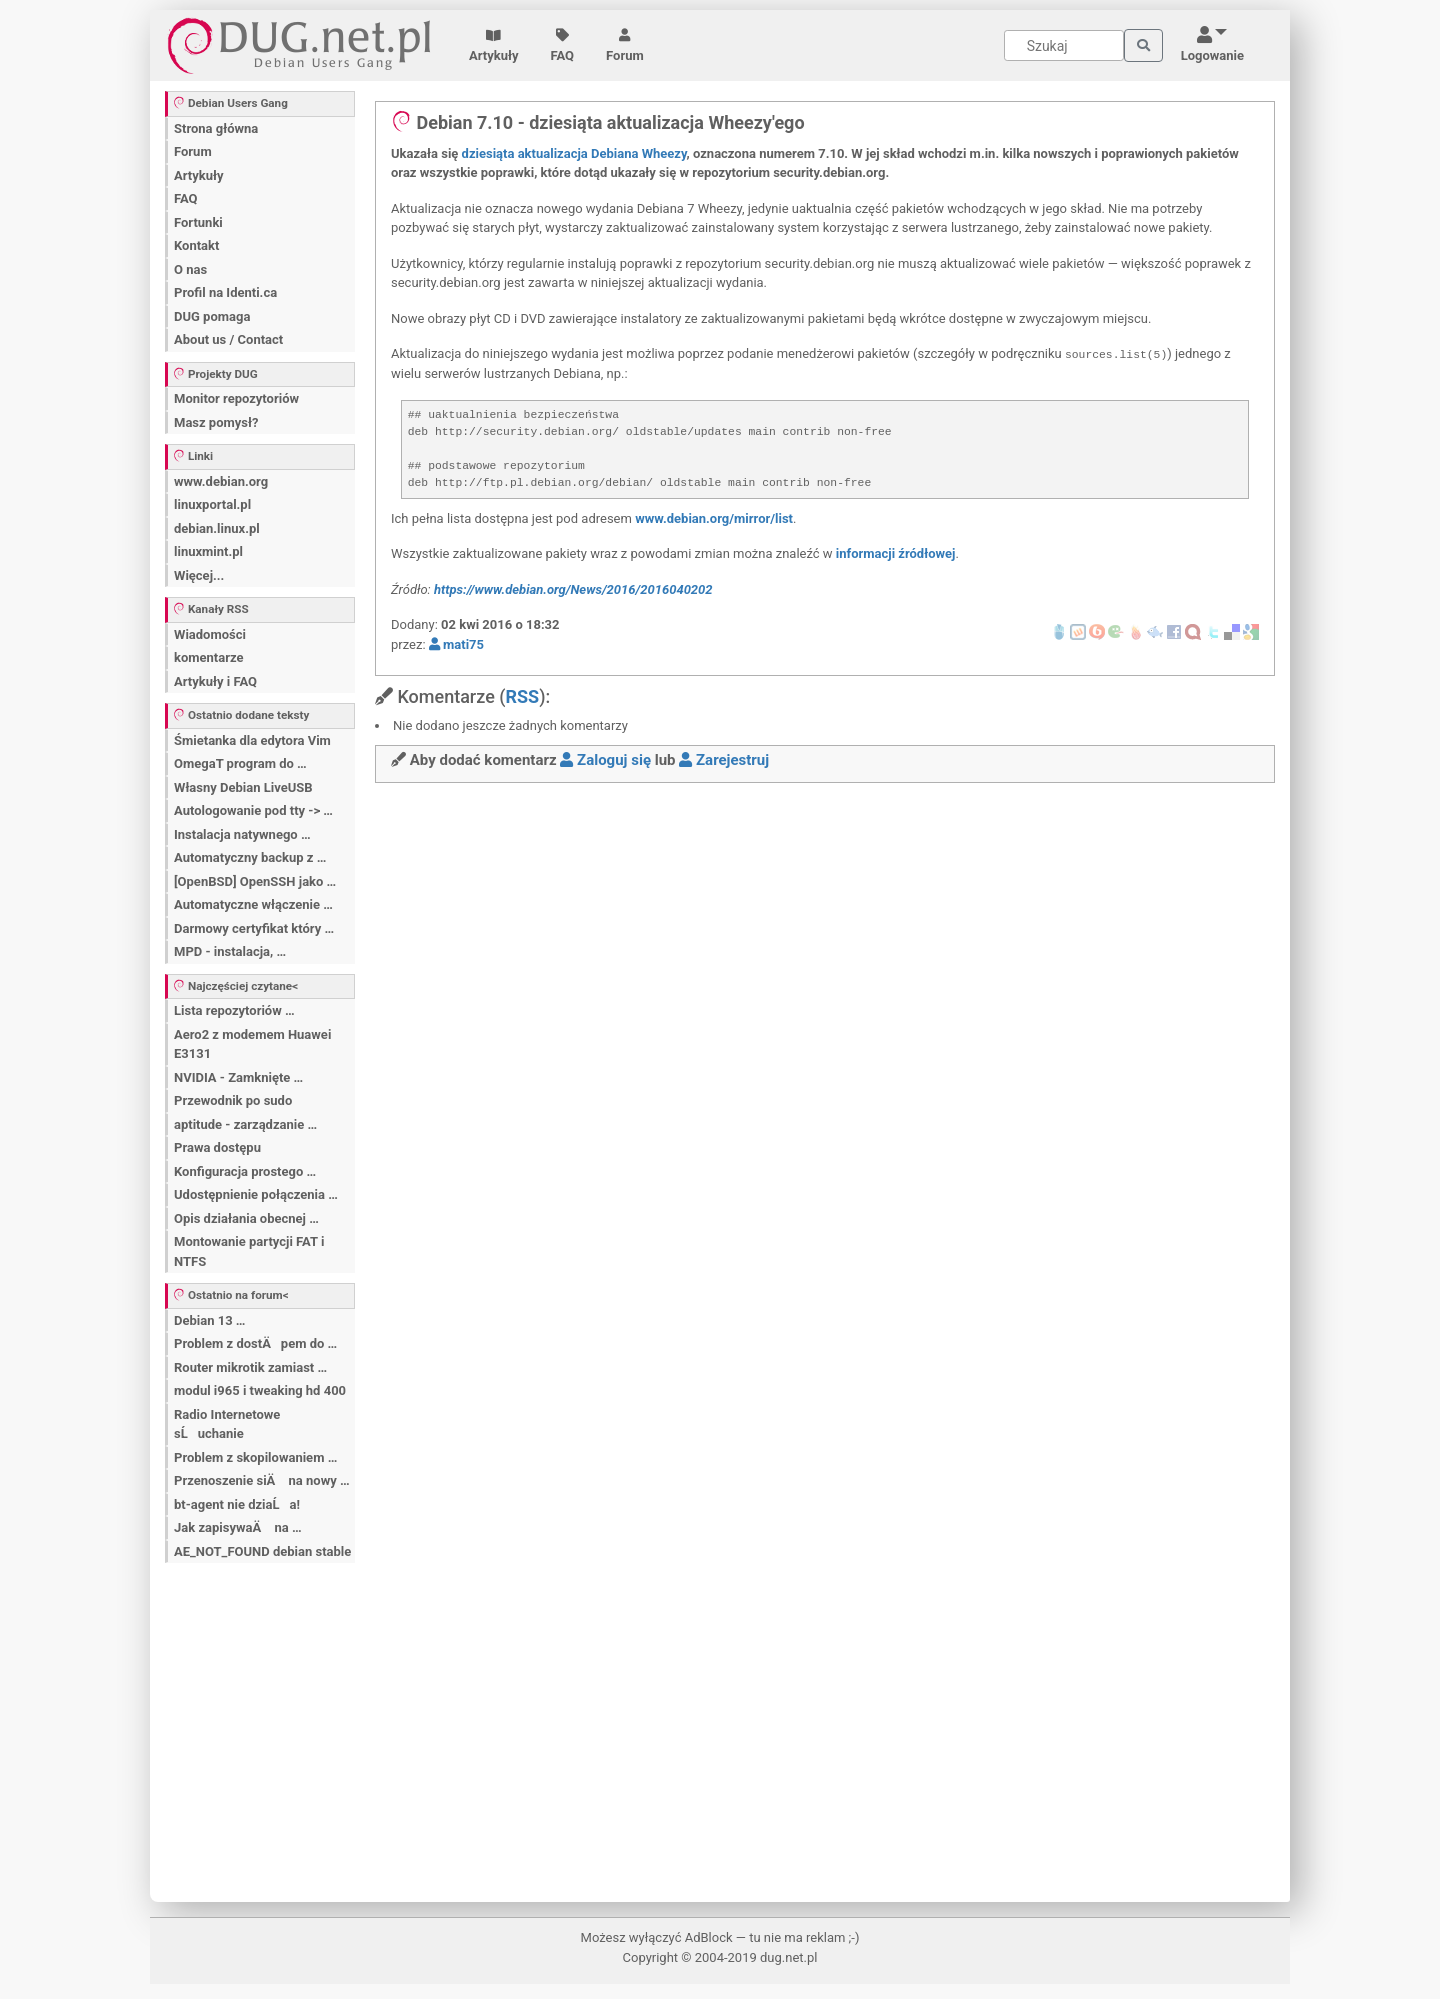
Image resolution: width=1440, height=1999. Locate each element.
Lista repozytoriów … (234, 1010)
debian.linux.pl (217, 528)
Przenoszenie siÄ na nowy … (262, 1480)
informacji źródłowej (896, 553)
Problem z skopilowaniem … (255, 1457)
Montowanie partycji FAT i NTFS (249, 1251)
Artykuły (494, 46)
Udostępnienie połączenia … (256, 1194)
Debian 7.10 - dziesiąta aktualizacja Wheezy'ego (598, 122)
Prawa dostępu (217, 1147)
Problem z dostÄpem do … (255, 1343)
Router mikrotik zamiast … (250, 1367)
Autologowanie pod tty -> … (253, 810)
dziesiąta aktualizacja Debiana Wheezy (574, 153)
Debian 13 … (209, 1320)
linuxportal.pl (212, 504)
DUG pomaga (212, 316)
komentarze (209, 657)
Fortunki (198, 222)
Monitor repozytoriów (236, 398)
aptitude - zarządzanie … (245, 1124)
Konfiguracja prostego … (245, 1171)
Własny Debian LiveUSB (243, 787)
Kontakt (196, 245)
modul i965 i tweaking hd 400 (260, 1390)
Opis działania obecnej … (246, 1218)
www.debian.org (221, 481)
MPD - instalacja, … (230, 951)
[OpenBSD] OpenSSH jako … (255, 881)
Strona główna (216, 128)
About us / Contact (228, 339)
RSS (522, 696)
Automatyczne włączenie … (253, 904)
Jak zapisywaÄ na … (238, 1527)
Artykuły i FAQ (215, 681)
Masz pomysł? (216, 422)
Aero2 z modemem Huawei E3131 (252, 1044)
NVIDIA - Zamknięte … (238, 1077)
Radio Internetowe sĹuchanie (227, 1424)
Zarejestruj (724, 760)
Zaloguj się (605, 760)
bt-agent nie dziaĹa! (237, 1504)
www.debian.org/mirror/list (714, 518)
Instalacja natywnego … (242, 834)
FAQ (563, 46)
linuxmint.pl (208, 551)
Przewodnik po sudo (233, 1100)
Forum (625, 46)
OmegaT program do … (240, 763)
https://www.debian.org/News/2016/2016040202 (573, 589)
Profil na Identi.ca (225, 292)
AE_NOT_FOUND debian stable (262, 1551)
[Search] (1064, 45)
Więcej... (199, 575)
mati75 (456, 644)
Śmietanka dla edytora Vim (252, 740)
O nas (190, 269)
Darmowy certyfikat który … (254, 928)
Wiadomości (210, 634)
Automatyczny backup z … (250, 857)
